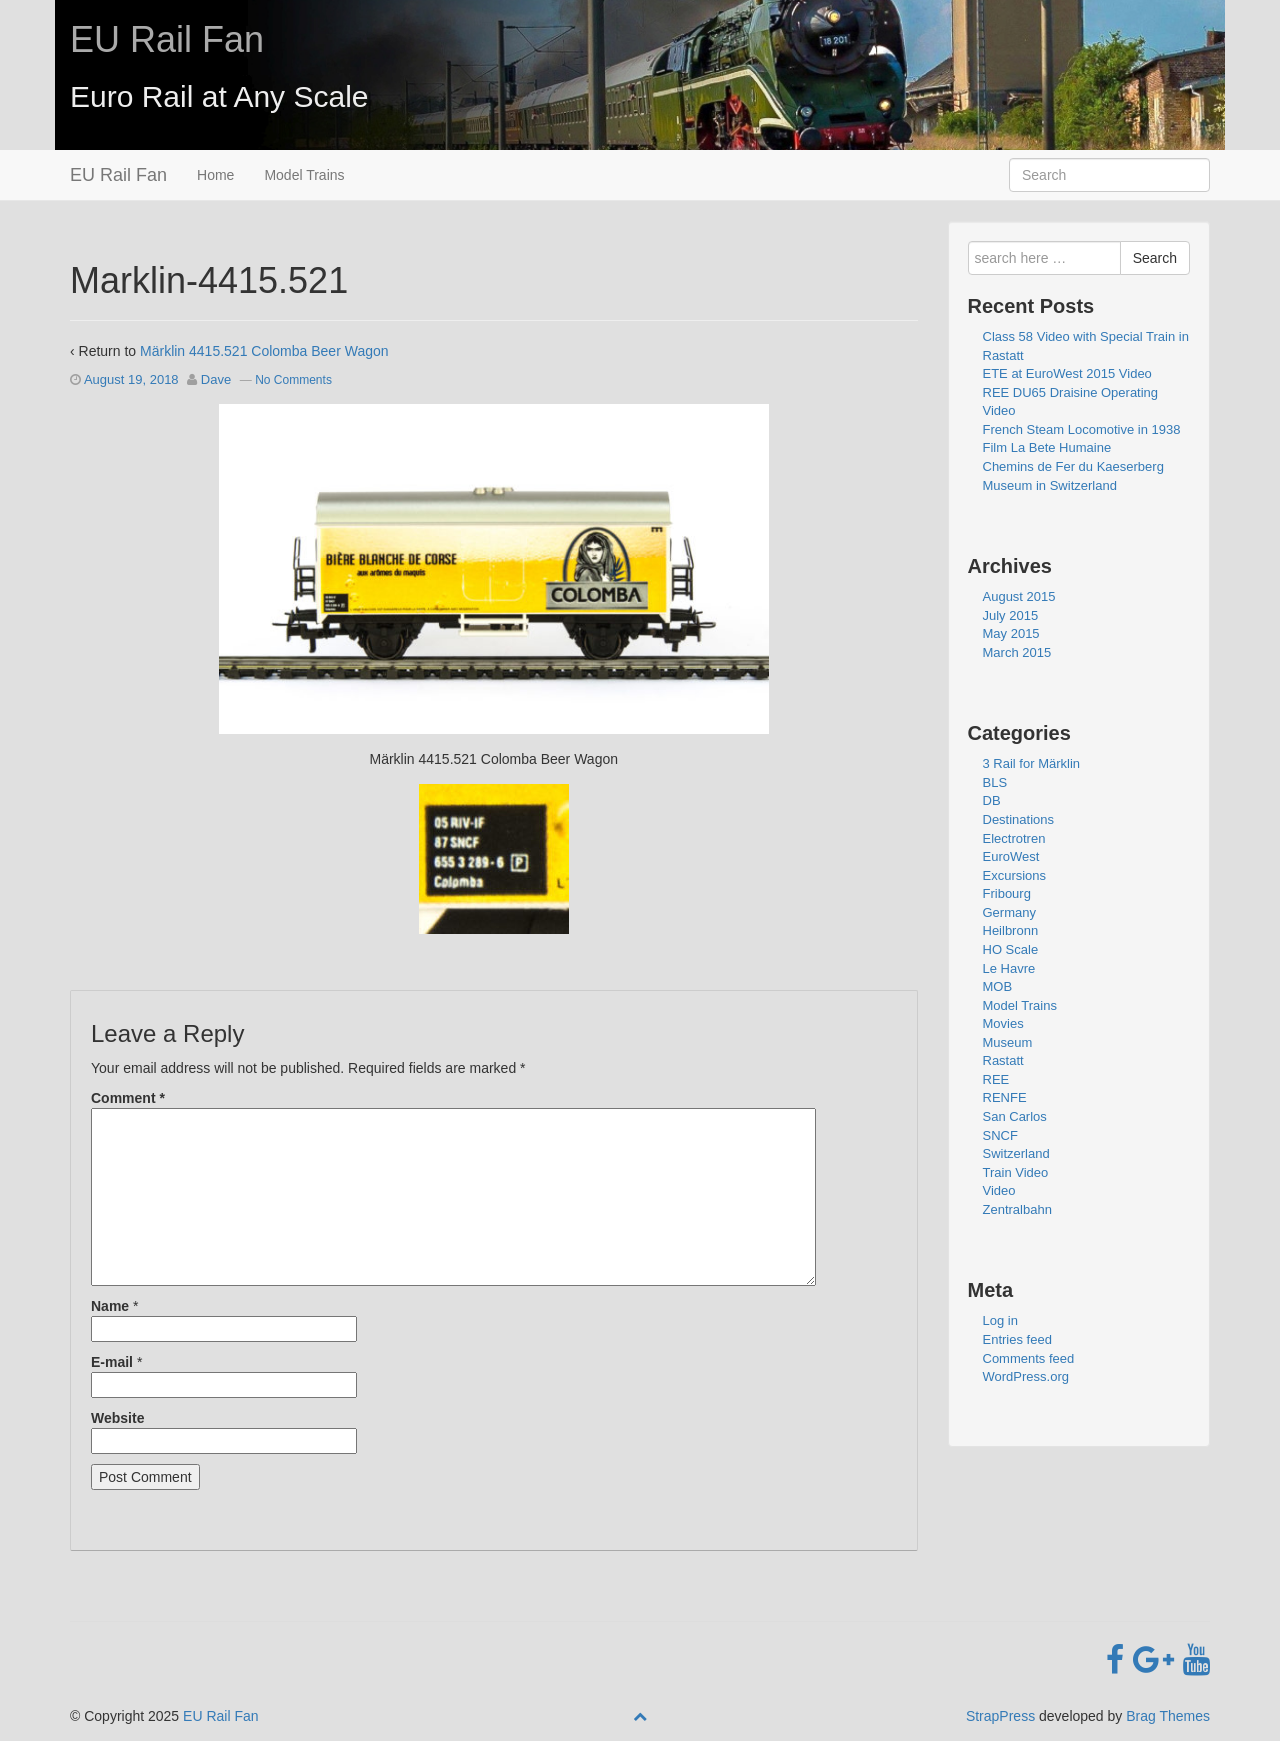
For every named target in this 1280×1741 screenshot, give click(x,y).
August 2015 (1019, 596)
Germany (1009, 912)
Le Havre (1009, 968)
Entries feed (1017, 1339)
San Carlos (1015, 1116)
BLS (995, 782)
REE (996, 1079)
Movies (1003, 1023)
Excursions (1015, 875)
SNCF (1000, 1135)
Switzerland (1016, 1153)
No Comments (293, 380)
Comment (128, 1098)
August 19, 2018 (131, 379)
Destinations (1019, 819)
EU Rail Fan (167, 39)
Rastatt (1003, 1060)
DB (992, 800)
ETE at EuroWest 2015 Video (1067, 373)
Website (117, 1418)
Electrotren (1014, 838)
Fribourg (1007, 893)
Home (215, 175)
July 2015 (1011, 615)
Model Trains (304, 175)
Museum (1008, 1042)
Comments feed (1029, 1358)
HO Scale (1011, 949)
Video (999, 1190)
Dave (216, 379)
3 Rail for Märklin (1032, 763)
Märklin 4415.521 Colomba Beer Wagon (264, 351)
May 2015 (1011, 633)
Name (110, 1306)
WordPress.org (1026, 1376)
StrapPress (1000, 1716)
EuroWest (1011, 856)
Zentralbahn (1017, 1209)
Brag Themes (1168, 1716)
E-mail (112, 1362)
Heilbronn (1011, 930)
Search (1155, 258)
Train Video (1016, 1172)
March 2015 (1017, 652)
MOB (998, 986)
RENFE (1005, 1097)
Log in (1000, 1320)
